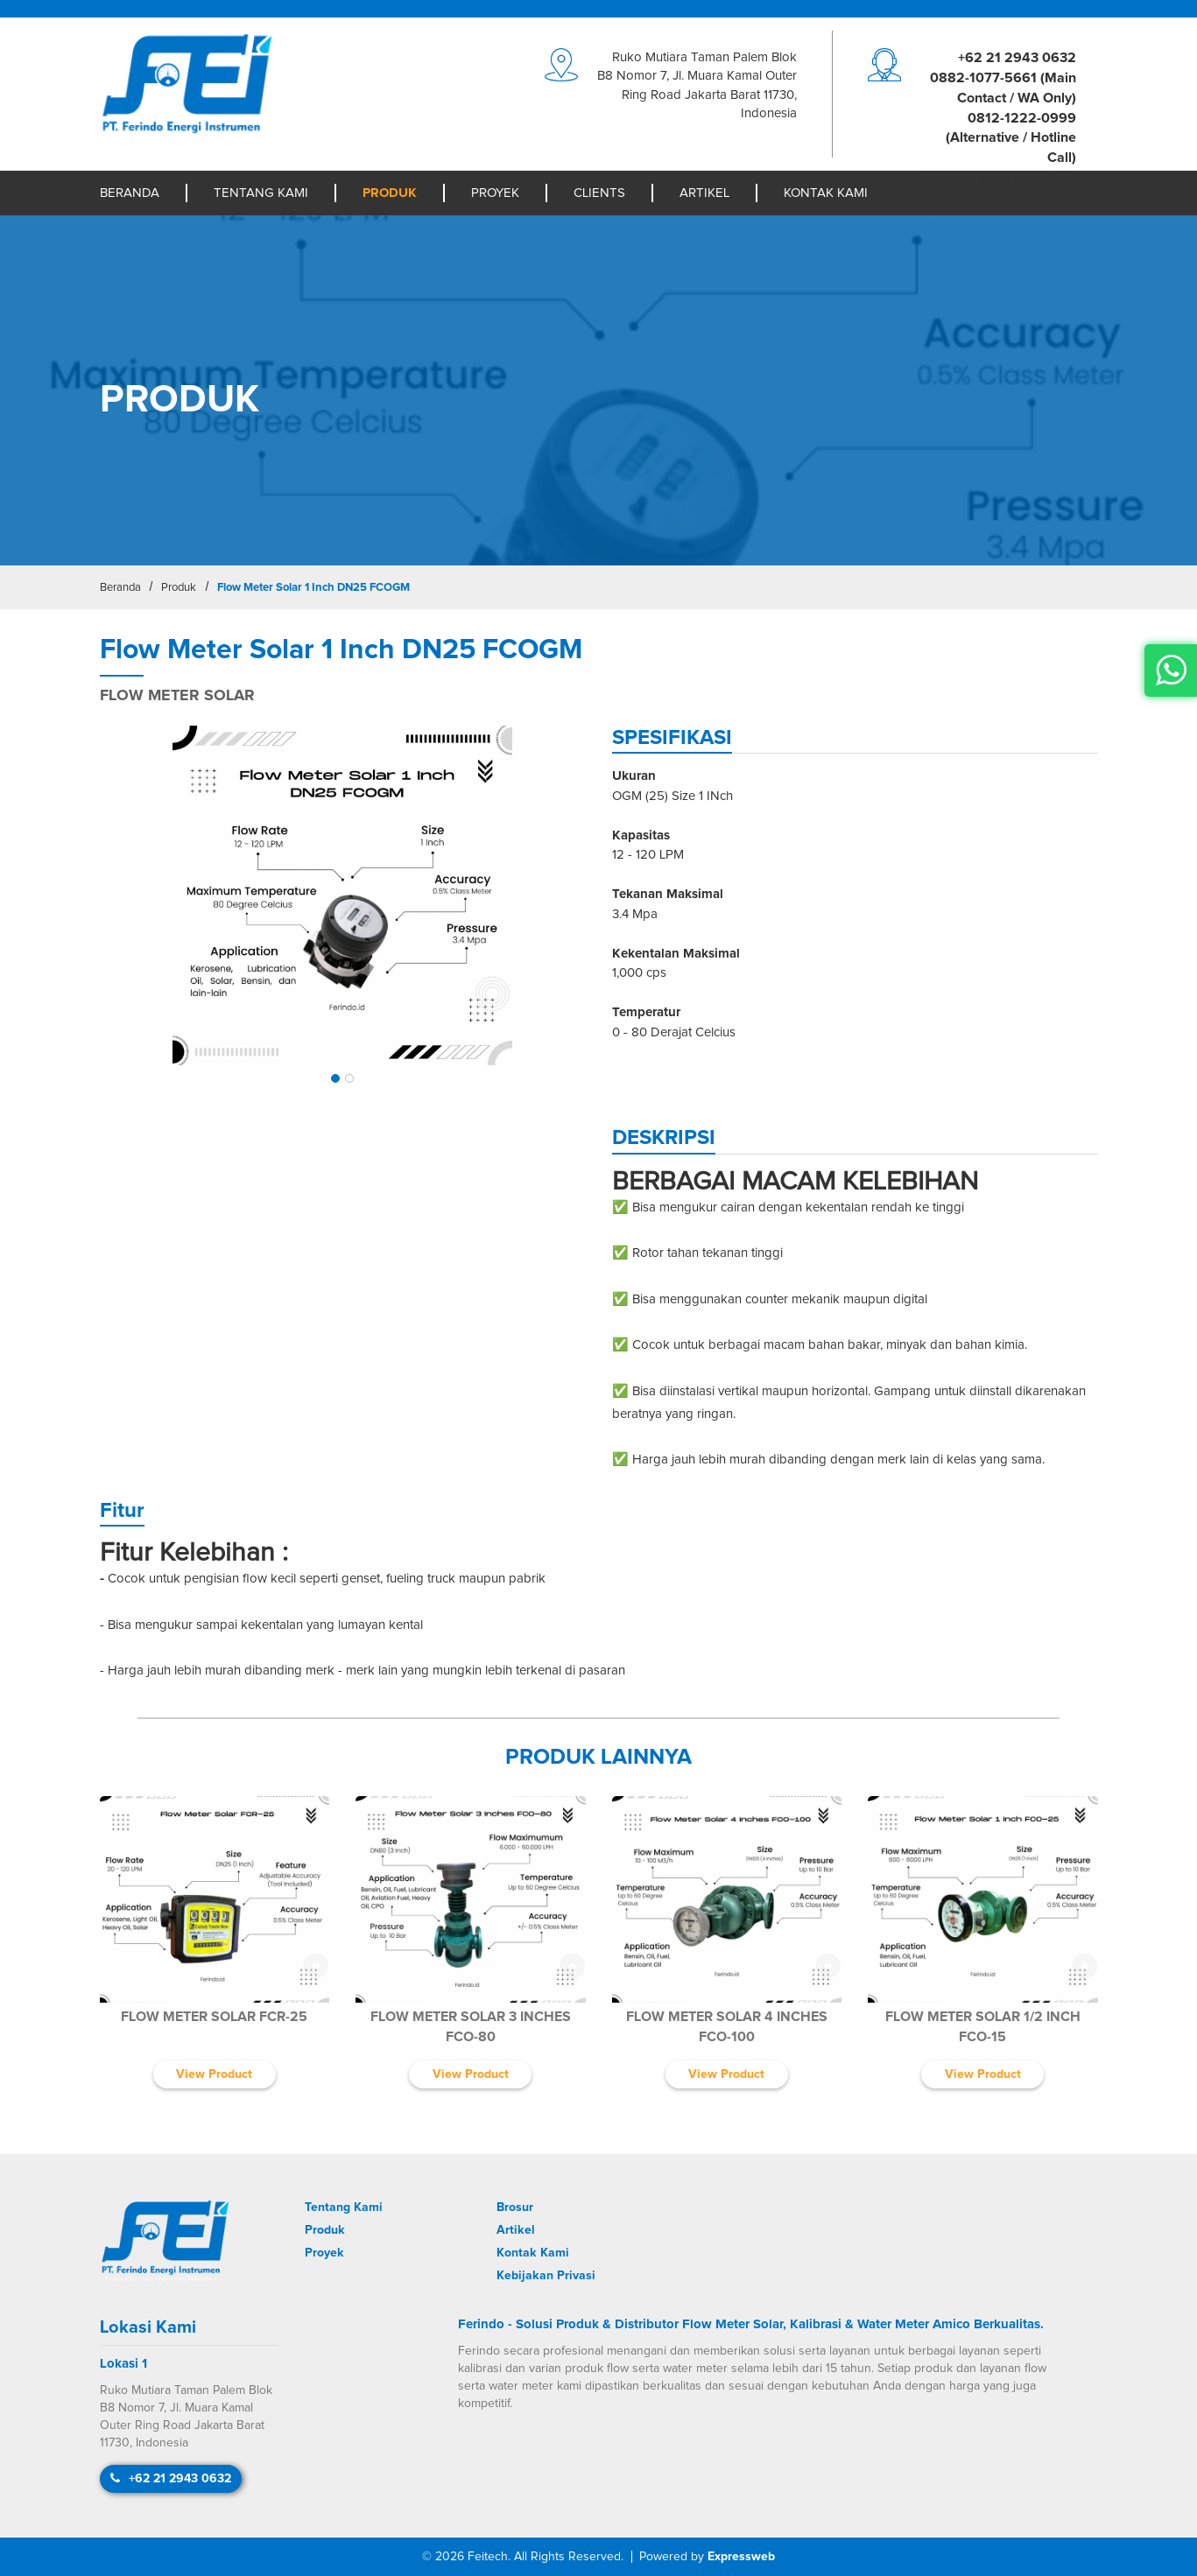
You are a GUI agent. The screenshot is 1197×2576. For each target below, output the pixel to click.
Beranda (129, 193)
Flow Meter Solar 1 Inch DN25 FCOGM (313, 587)
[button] (335, 1078)
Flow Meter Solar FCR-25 (214, 2017)
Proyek (495, 193)
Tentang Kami (261, 193)
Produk (390, 193)
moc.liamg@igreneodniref (997, 178)
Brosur (514, 2207)
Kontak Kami (826, 193)
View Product (214, 2074)
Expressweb (741, 2557)
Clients (599, 193)
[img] (343, 896)
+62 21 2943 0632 (1017, 58)
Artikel (704, 193)
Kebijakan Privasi (545, 2276)
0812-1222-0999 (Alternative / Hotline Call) (1011, 138)
